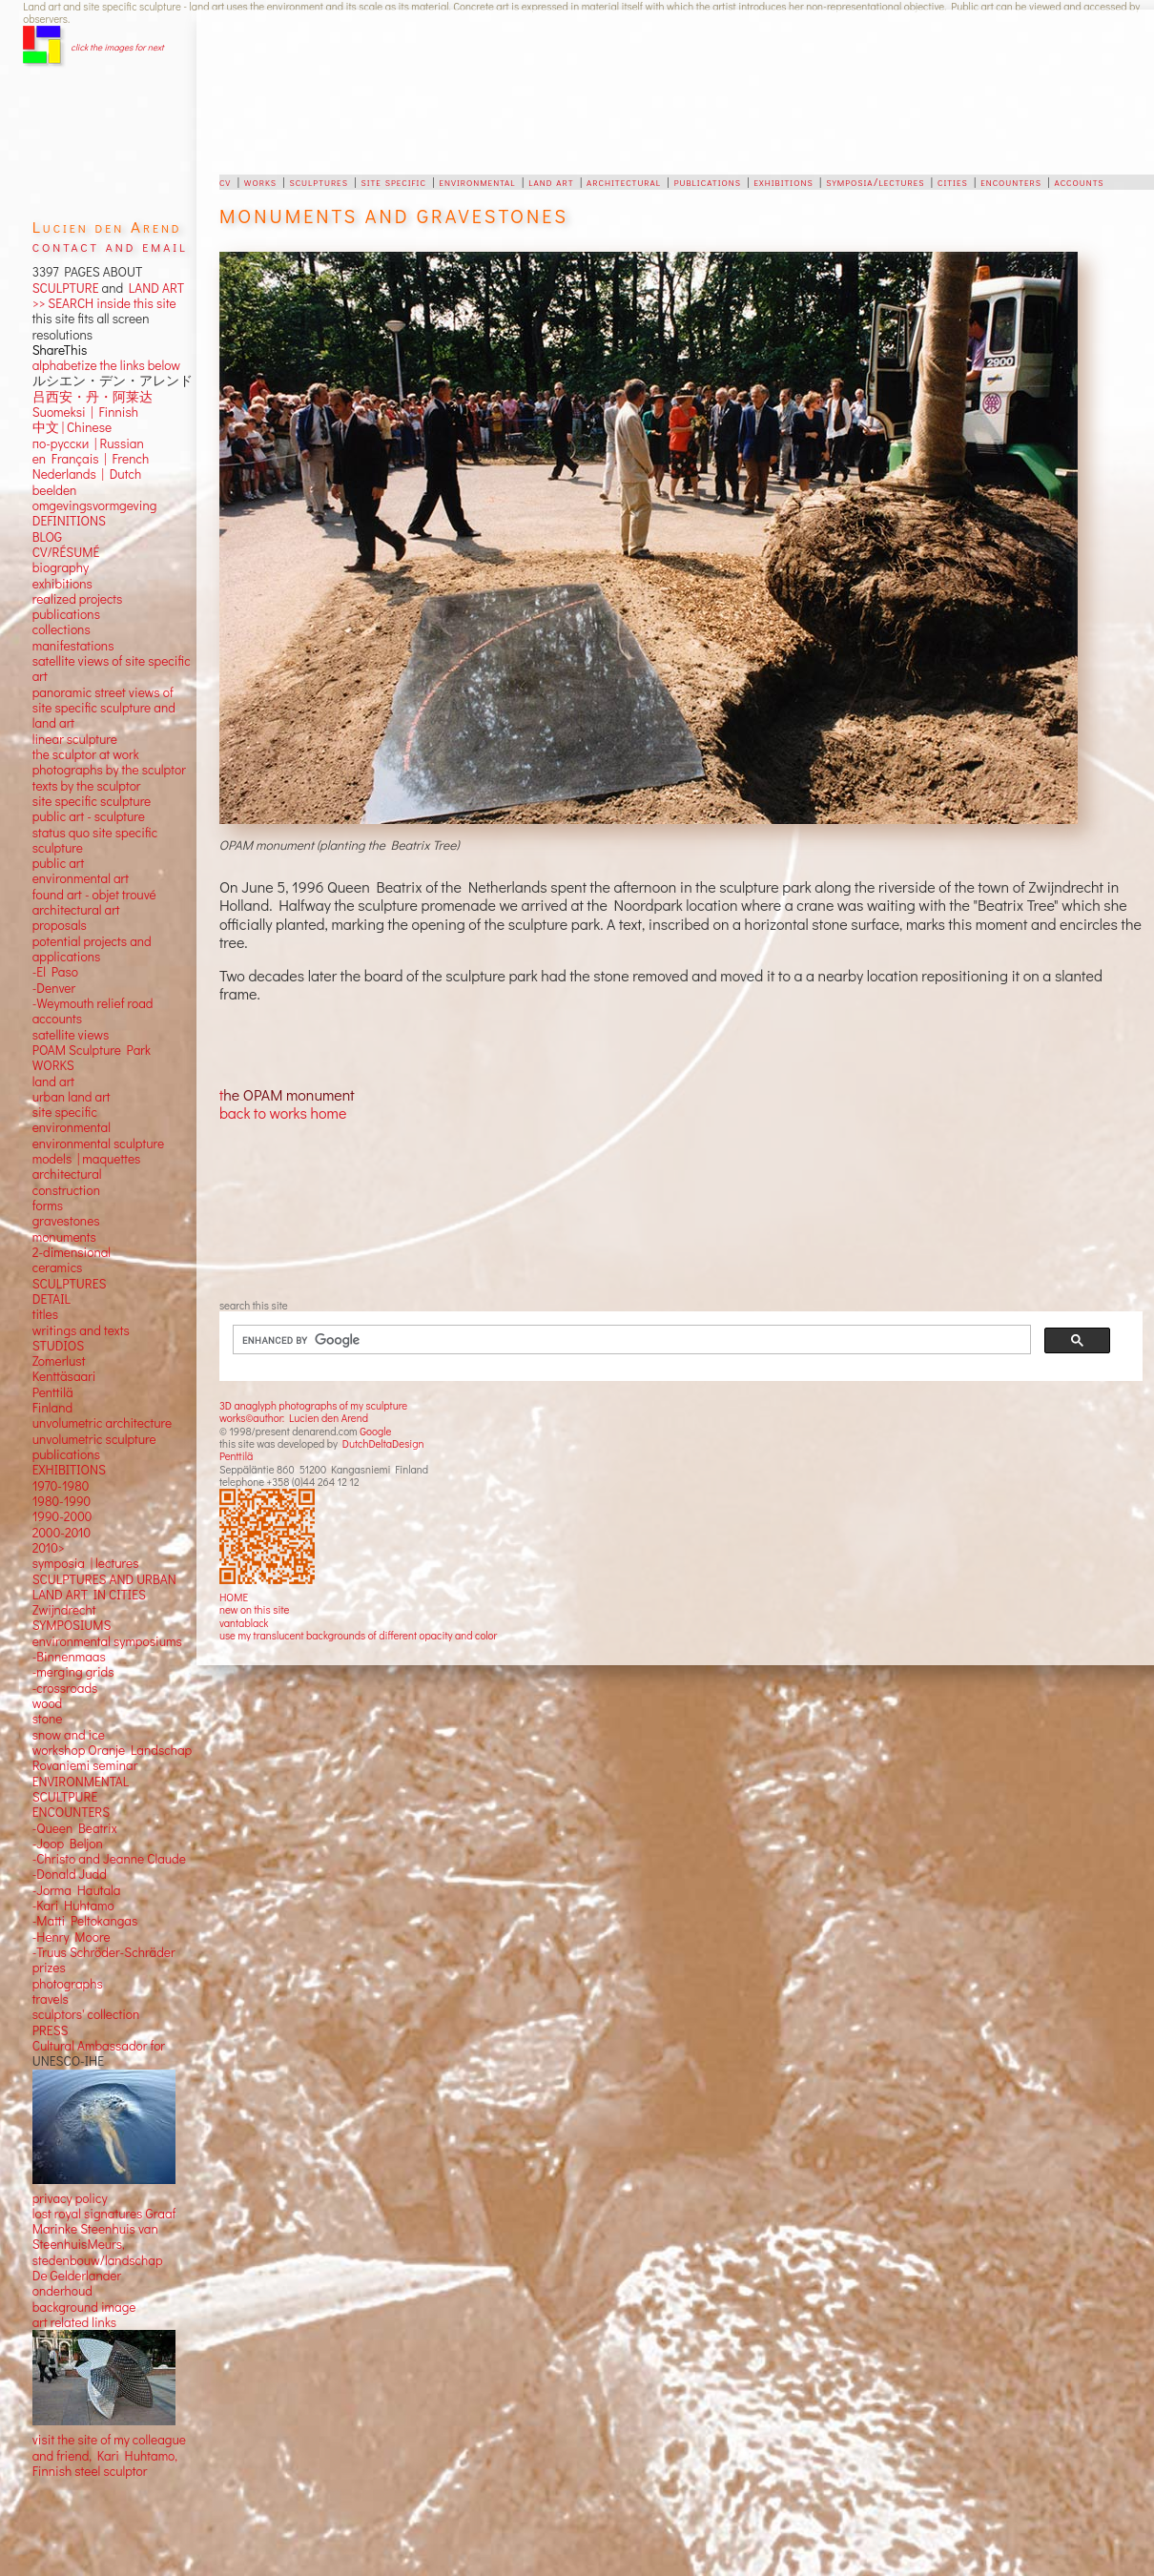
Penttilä (236, 1456)
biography (60, 552)
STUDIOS (58, 1330)
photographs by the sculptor (109, 754)
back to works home (282, 1113)
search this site (253, 1305)
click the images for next (117, 47)
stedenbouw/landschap (97, 2244)
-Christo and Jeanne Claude (109, 1843)
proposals (59, 909)
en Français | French (91, 443)
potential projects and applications (92, 933)
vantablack (244, 1623)
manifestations (73, 629)
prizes (49, 1952)
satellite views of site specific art (111, 653)
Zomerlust (59, 1345)
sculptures (318, 181)
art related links (74, 2307)
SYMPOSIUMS (72, 1609)
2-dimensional (71, 1237)
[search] (620, 1340)
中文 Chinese (72, 412)
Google (375, 1431)
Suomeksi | (62, 396)
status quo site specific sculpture (95, 824)
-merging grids (73, 1656)
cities (953, 181)
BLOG (47, 520)
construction (66, 1174)
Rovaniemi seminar (85, 1750)
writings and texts (81, 1314)
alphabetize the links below (106, 350)
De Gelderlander (76, 2260)
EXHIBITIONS (69, 1454)
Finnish (115, 396)
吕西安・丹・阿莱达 (92, 380)
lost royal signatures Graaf (104, 2198)
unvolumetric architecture (102, 1407)
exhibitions (783, 181)
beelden (54, 474)
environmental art (80, 863)
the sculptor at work (85, 739)
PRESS (50, 2014)
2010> (48, 1532)
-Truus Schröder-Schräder (103, 1937)
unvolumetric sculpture (94, 1423)
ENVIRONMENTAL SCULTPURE (81, 1773)
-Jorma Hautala (76, 1874)
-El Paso (55, 956)
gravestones (66, 1205)
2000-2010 (61, 1516)
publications (707, 181)
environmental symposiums (107, 1625)
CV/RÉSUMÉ (66, 537)
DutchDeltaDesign (383, 1443)
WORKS (53, 1050)
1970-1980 (61, 1469)
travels (50, 1983)
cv (225, 181)
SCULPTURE (65, 288)
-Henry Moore (71, 1920)
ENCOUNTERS (71, 1796)
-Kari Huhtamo (73, 1890)
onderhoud (62, 2275)
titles (45, 1299)
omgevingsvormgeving (94, 490)
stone (47, 1703)
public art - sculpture (88, 801)
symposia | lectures (85, 1547)
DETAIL (51, 1283)
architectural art (76, 894)
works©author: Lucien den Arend (293, 1418)
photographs (67, 1967)
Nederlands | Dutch (86, 458)
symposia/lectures (875, 181)
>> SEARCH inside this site (104, 303)
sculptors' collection (86, 1999)
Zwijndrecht (64, 1594)
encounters (1010, 181)
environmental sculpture (98, 1127)
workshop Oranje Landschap (112, 1734)
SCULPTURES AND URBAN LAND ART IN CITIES (104, 1571)
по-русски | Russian (88, 427)
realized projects (77, 583)
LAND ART (153, 288)
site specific (393, 181)
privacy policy (70, 2182)
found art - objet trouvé (94, 878)
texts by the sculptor (86, 769)
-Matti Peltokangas (85, 1905)
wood (47, 1688)
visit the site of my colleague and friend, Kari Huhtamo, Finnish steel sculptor (109, 2440)
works (260, 181)
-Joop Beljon (67, 1828)
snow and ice (68, 1718)
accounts (1079, 181)
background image (84, 2290)
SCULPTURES (69, 1267)
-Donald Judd (69, 1858)
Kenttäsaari (64, 1361)
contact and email (110, 246)
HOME (233, 1597)
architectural (624, 181)
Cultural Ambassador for (98, 2030)
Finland (52, 1392)
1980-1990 (62, 1485)
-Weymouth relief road (93, 988)
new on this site (254, 1609)
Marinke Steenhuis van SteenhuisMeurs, (95, 2221)
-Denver (53, 971)
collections (61, 614)
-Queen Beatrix (74, 1812)
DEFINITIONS (69, 505)
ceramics (57, 1252)
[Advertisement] (602, 92)
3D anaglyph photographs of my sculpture (313, 1405)
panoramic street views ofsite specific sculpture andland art (103, 692)
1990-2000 (62, 1501)
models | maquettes (86, 1143)
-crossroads (65, 1671)
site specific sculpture (92, 785)
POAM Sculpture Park (91, 1034)
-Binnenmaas (69, 1641)
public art (58, 847)
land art (550, 181)
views (94, 1018)
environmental (477, 181)
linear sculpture (74, 723)
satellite (53, 1018)
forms (47, 1190)
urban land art (71, 1081)
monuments (64, 1220)
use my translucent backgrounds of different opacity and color (358, 1635)
